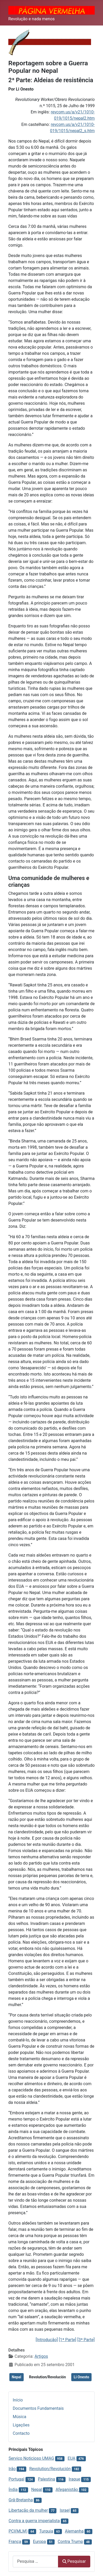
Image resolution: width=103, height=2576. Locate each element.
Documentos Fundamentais (38, 2408)
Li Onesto (81, 2377)
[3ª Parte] (86, 2339)
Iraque (74, 2479)
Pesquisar (74, 2561)
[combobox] (35, 2561)
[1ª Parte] (67, 2339)
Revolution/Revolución (47, 2377)
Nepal (16, 2377)
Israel (65, 2510)
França (15, 2541)
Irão (12, 2468)
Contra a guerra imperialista (34, 2520)
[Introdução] (47, 2339)
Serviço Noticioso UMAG (31, 2458)
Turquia (46, 2531)
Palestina (46, 2479)
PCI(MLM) (18, 2531)
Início (18, 2400)
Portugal (16, 2479)
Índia (13, 2489)
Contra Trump (70, 2541)
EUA (71, 2458)
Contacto (21, 2433)
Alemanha (74, 2531)
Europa (39, 2541)
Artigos (41, 2356)
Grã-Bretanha (21, 2499)
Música (19, 2416)
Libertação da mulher (28, 2510)
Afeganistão (67, 2489)
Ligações (21, 2425)
